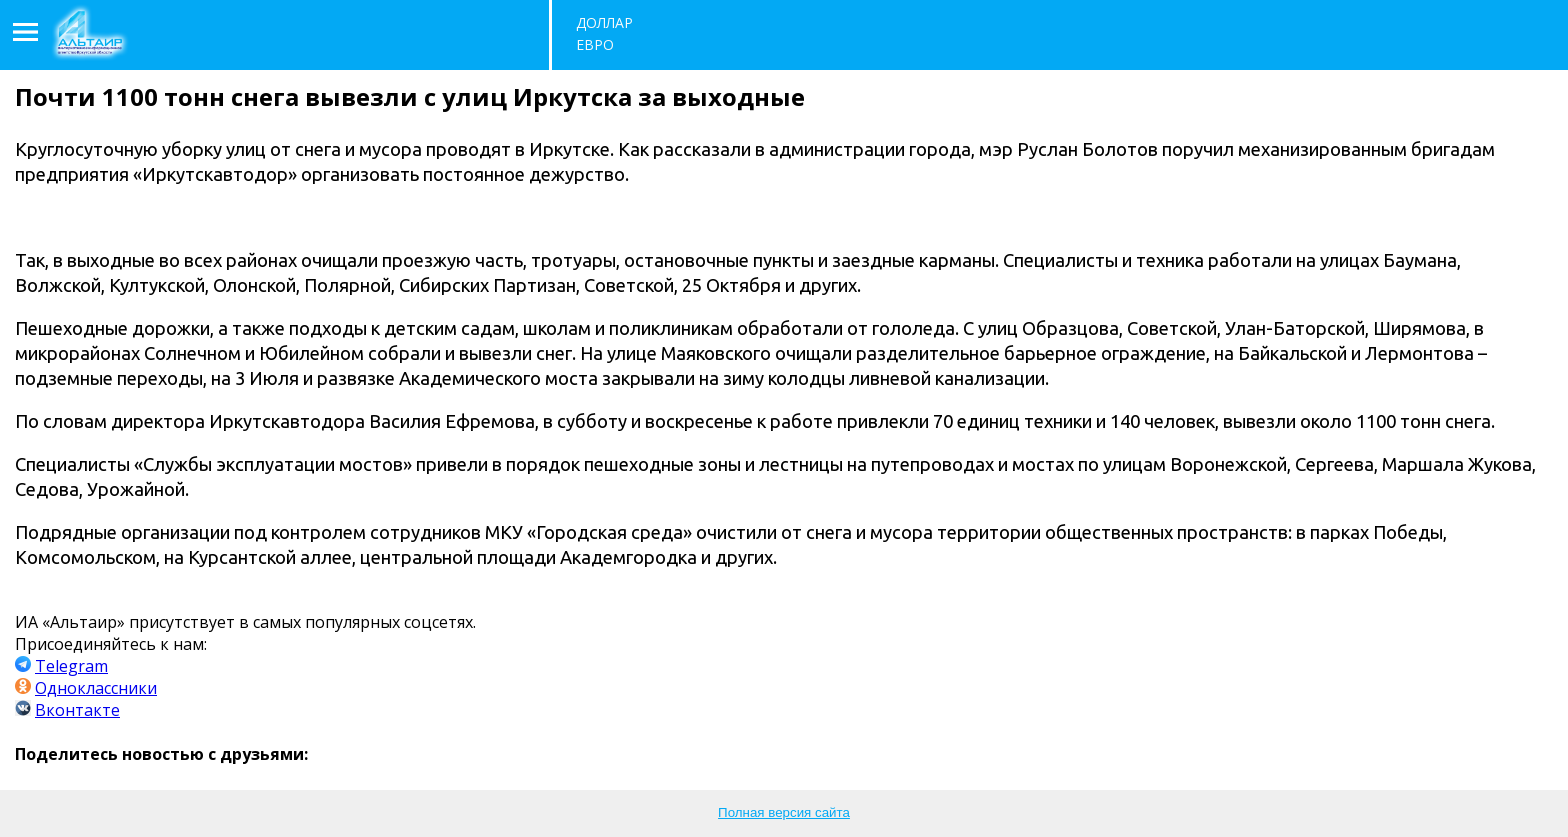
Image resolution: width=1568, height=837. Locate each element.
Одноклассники (96, 688)
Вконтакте (77, 710)
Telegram (71, 666)
